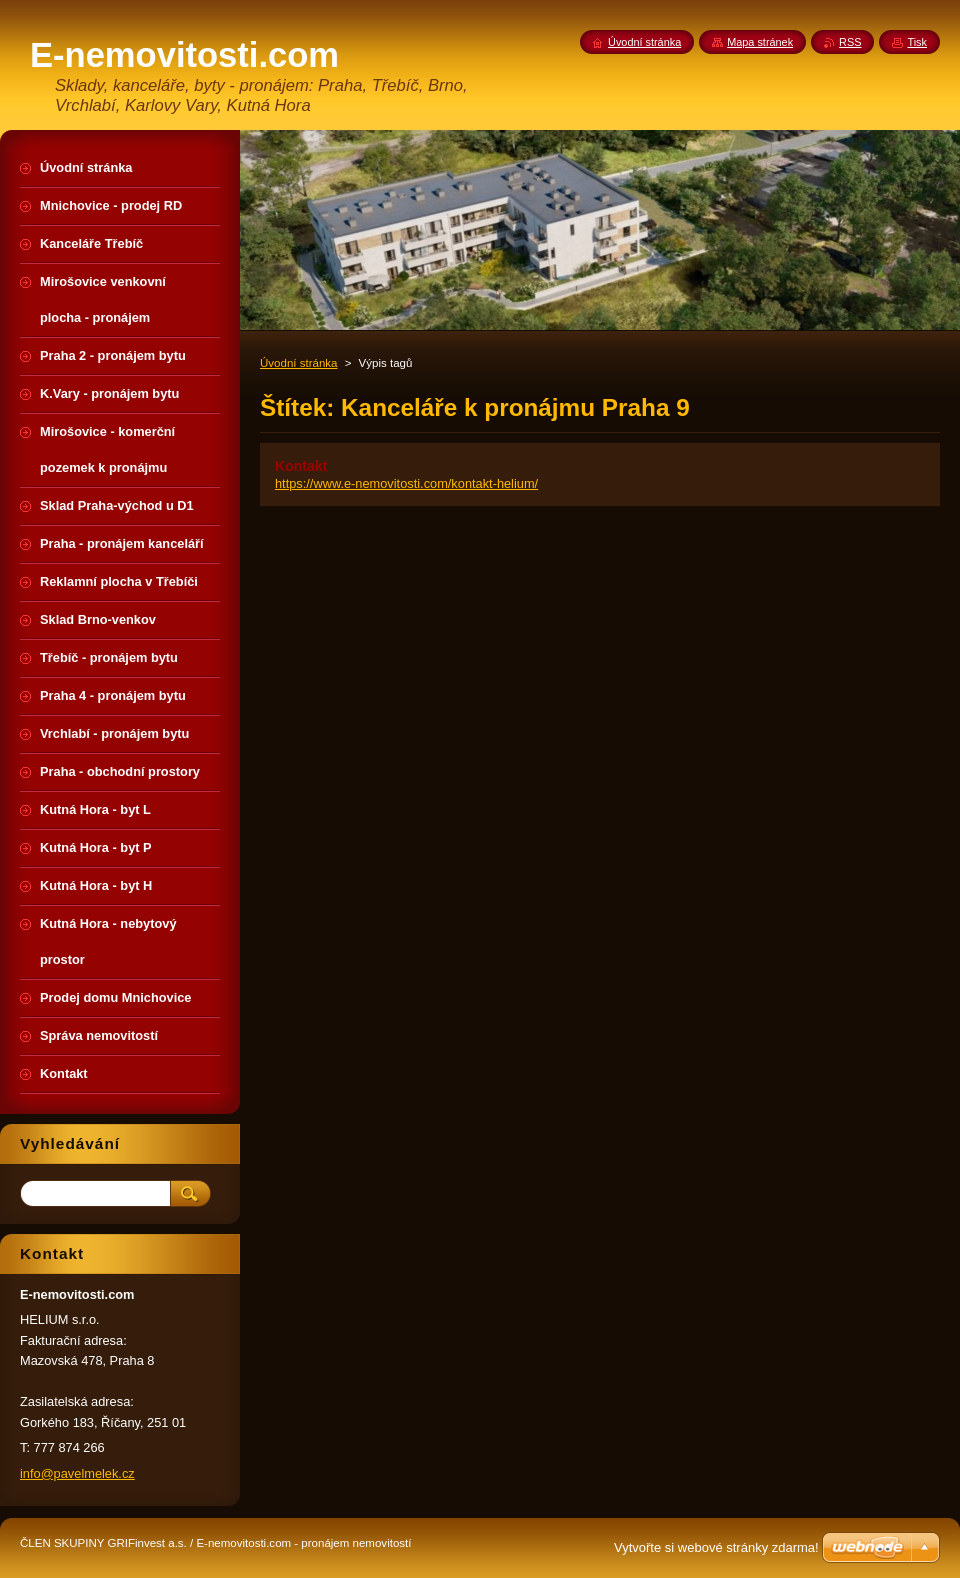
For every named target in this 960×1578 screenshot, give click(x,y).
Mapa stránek (760, 42)
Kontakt (301, 466)
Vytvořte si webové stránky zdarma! (716, 1547)
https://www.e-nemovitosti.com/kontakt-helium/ (406, 483)
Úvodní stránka (298, 363)
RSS (850, 42)
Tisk (917, 42)
